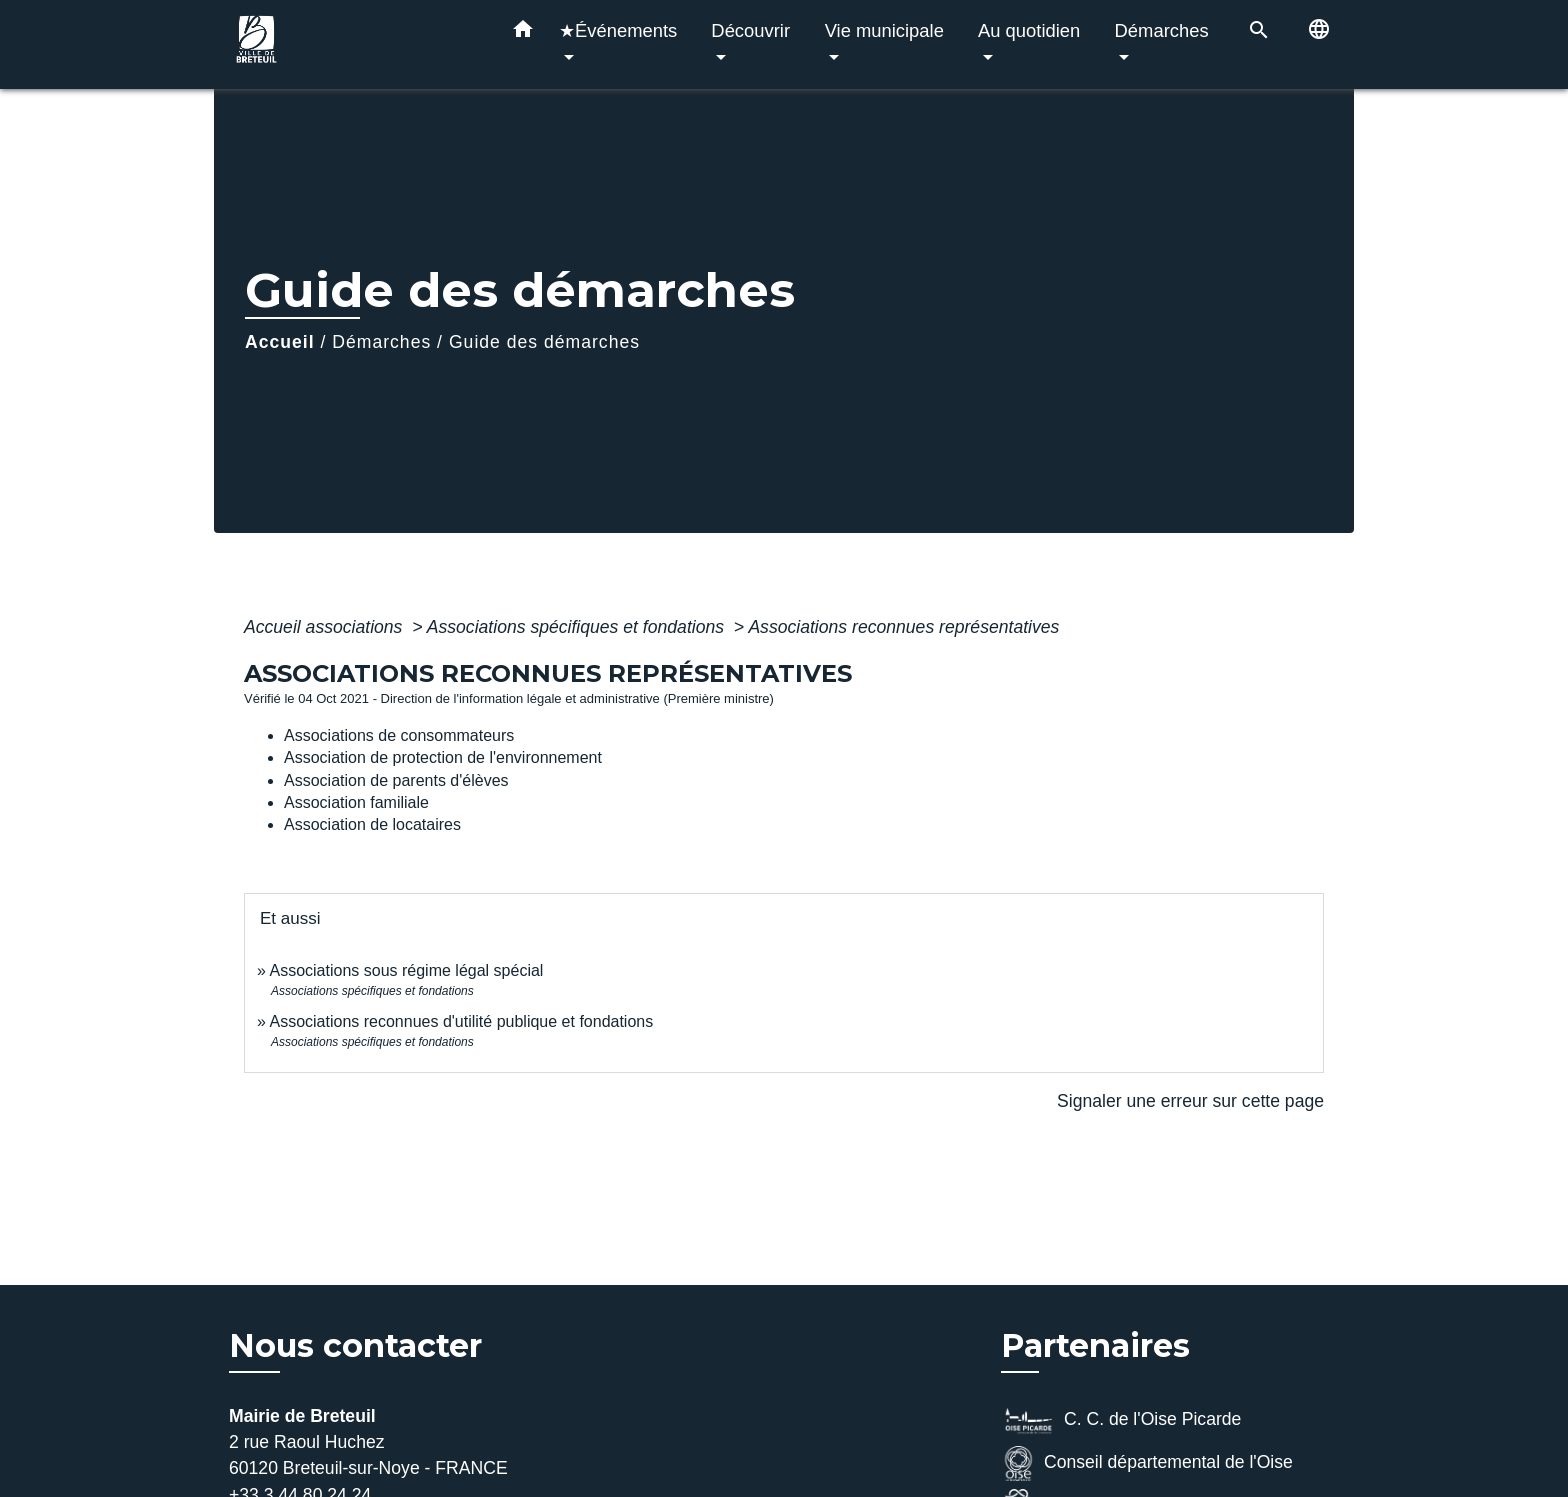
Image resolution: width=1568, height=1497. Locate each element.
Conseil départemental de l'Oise (1147, 1463)
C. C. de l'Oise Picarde (1121, 1420)
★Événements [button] (618, 30)
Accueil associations (325, 627)
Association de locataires (372, 824)
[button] (523, 33)
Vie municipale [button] (884, 30)
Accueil (280, 342)
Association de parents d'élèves (396, 780)
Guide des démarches (544, 342)
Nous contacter (355, 1346)
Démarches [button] (1162, 30)
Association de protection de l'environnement (443, 757)
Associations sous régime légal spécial (406, 970)
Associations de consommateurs (399, 735)
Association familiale (356, 802)
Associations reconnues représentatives (903, 627)
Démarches (381, 342)
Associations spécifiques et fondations (578, 627)
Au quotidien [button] (1029, 30)
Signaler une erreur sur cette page (1190, 1101)
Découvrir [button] (750, 30)
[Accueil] (354, 44)
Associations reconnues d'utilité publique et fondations (461, 1021)
